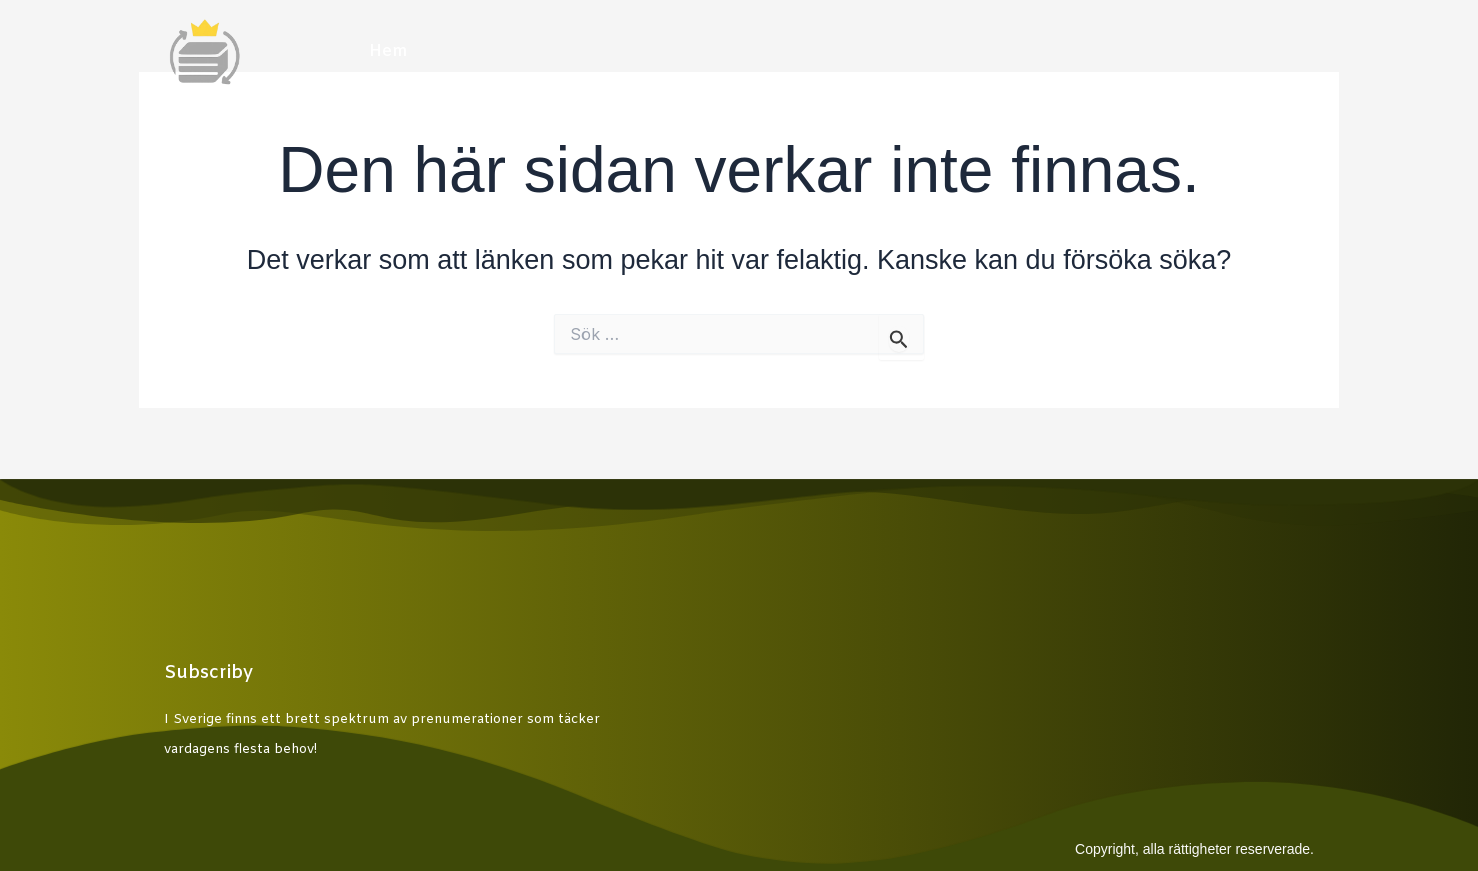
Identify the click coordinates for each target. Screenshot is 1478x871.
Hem (388, 51)
